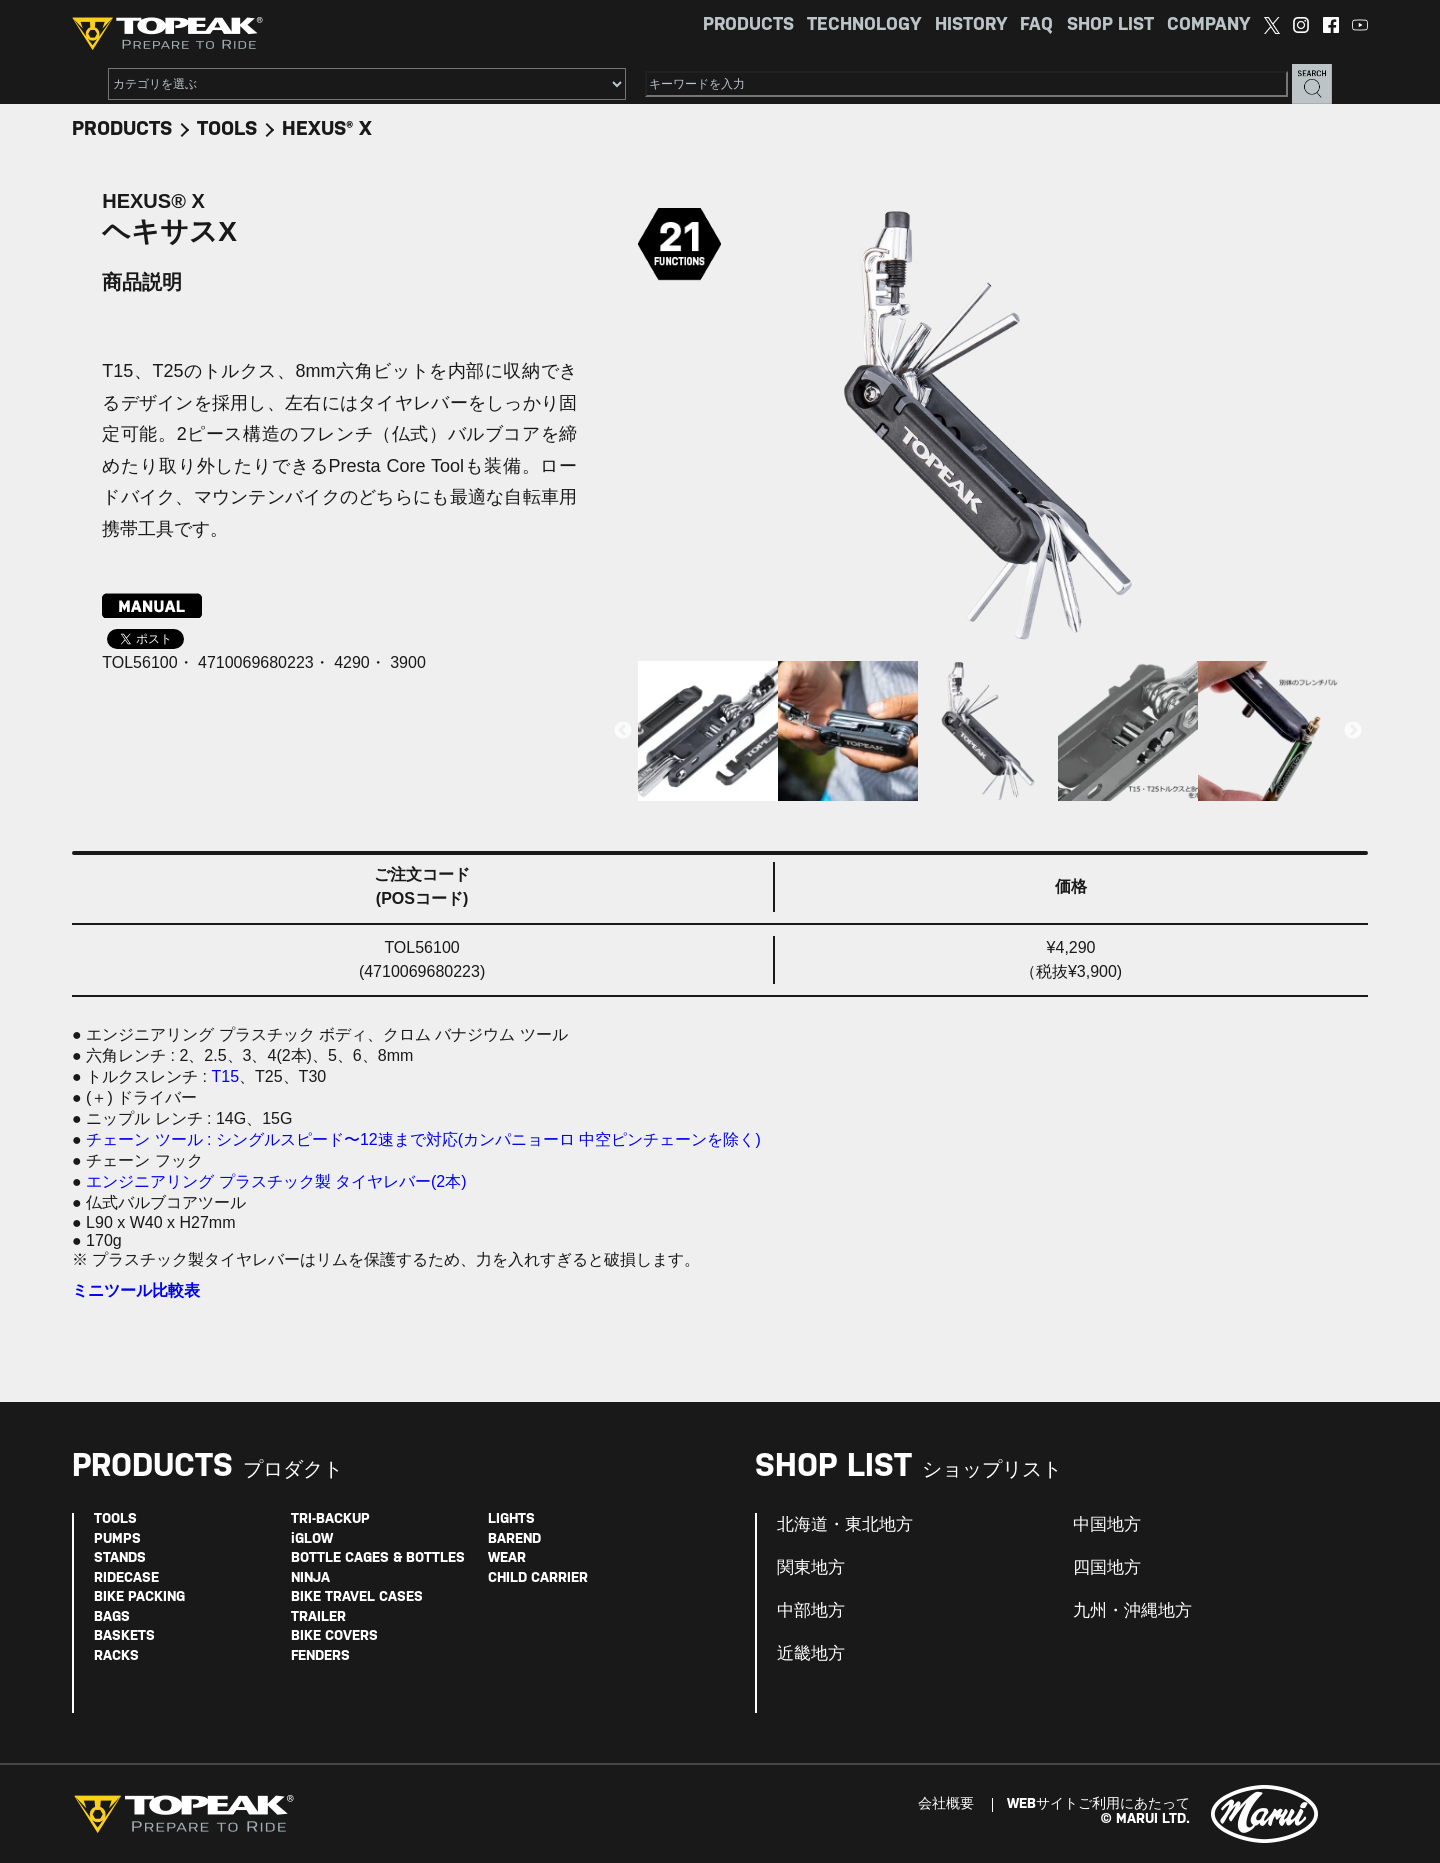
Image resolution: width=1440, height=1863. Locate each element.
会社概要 (946, 1804)
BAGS (112, 1617)
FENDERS (320, 1656)
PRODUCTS (748, 25)
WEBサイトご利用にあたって (1098, 1804)
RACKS (116, 1656)
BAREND (514, 1539)
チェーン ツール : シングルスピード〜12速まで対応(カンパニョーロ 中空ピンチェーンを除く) (423, 1139)
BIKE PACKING (139, 1597)
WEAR (507, 1558)
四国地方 (1107, 1568)
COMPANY (1208, 25)
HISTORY (971, 25)
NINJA (310, 1578)
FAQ (1036, 25)
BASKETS (124, 1636)
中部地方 (811, 1611)
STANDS (120, 1558)
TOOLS (227, 129)
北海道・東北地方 (845, 1525)
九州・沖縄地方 (1132, 1611)
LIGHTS (511, 1519)
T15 (225, 1076)
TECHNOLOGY (864, 25)
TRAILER (318, 1617)
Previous (623, 731)
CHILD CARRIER (538, 1578)
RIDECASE (126, 1578)
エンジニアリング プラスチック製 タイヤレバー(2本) (276, 1181)
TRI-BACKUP (330, 1519)
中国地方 (1107, 1525)
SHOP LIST (1110, 25)
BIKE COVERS (334, 1636)
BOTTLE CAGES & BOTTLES (378, 1558)
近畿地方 (811, 1654)
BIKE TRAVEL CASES (357, 1597)
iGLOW (312, 1539)
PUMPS (117, 1539)
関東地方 (811, 1568)
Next (1353, 731)
